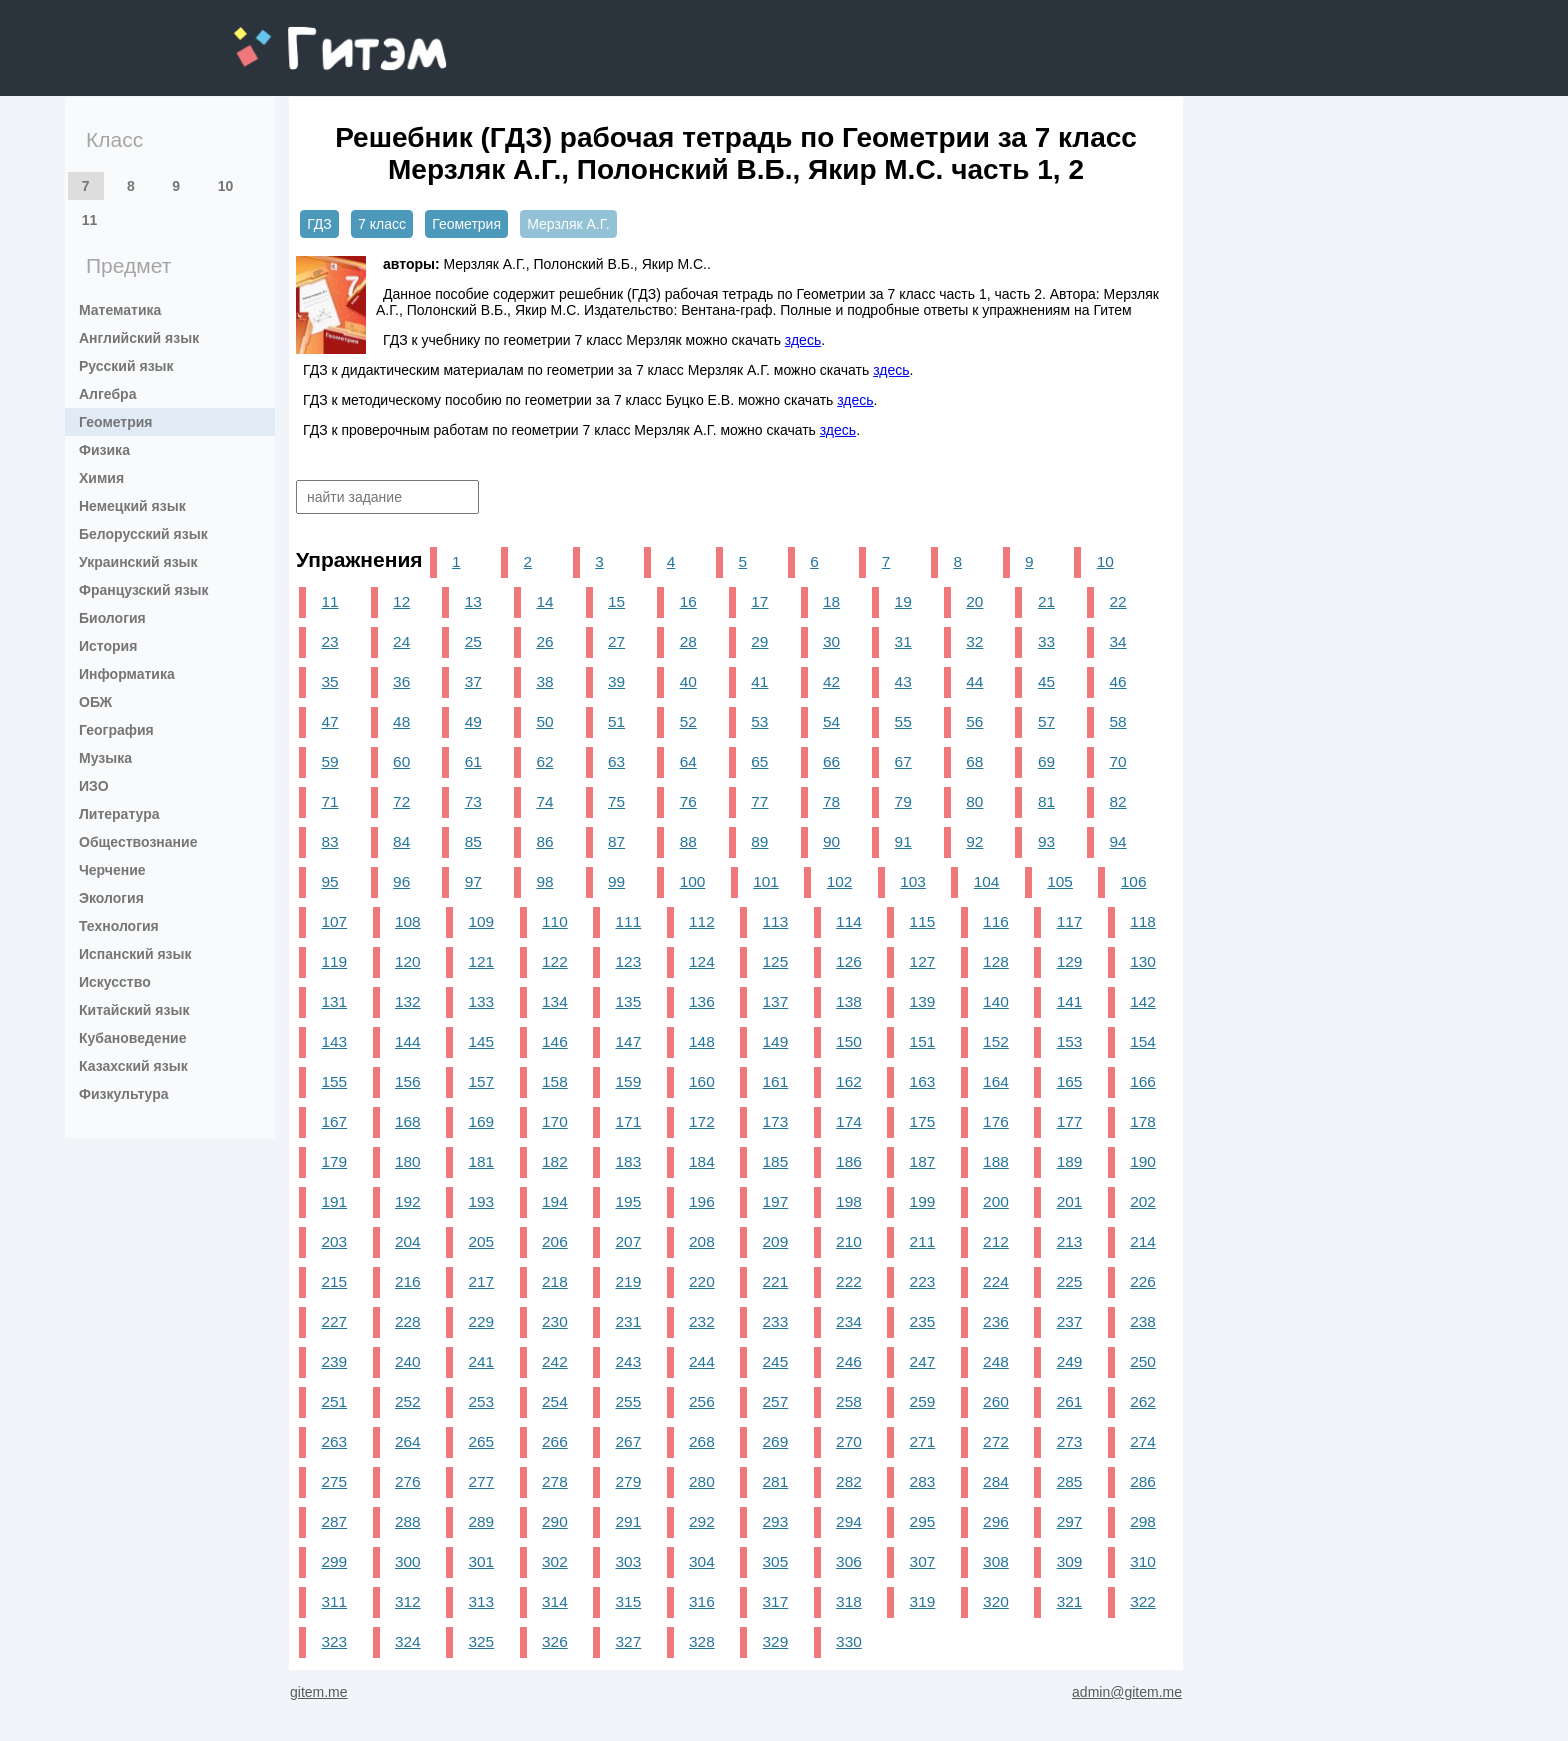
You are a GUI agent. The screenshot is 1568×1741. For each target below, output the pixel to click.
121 (482, 961)
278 (555, 1481)
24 (401, 641)
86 (544, 841)
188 (996, 1161)
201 (1070, 1201)
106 (1134, 881)
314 (555, 1601)
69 (1046, 761)
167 (334, 1121)
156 (408, 1081)
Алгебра (107, 394)
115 (923, 921)
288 (408, 1521)
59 (329, 761)
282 (849, 1481)
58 (1118, 721)
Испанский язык (135, 954)
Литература (119, 814)
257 (776, 1401)
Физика (104, 450)
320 (996, 1601)
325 (482, 1641)
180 (408, 1161)
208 (702, 1241)
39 (616, 681)
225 (1070, 1281)
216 (408, 1281)
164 (996, 1081)
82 (1118, 801)
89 (759, 841)
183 (629, 1161)
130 (1143, 961)
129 (1070, 961)
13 (473, 601)
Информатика (127, 674)
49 (473, 721)
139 (923, 1001)
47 (329, 721)
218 (555, 1281)
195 (629, 1201)
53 (759, 721)
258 (849, 1401)
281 (776, 1481)
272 (996, 1441)
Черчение (112, 870)
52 (688, 721)
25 (473, 641)
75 (616, 801)
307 (923, 1561)
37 (473, 681)
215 (334, 1281)
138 (849, 1001)
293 (776, 1521)
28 (688, 641)
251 (334, 1401)
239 (334, 1361)
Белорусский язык (143, 534)
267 (629, 1441)
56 (974, 721)
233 (776, 1321)
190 (1143, 1161)
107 (334, 921)
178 (1143, 1121)
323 (334, 1641)
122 (555, 961)
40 (688, 681)
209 (776, 1241)
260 (996, 1401)
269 (776, 1441)
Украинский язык (138, 562)
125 (776, 961)
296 (996, 1521)
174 (849, 1121)
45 (1046, 681)
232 (702, 1321)
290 (555, 1521)
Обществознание (138, 842)
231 (629, 1321)
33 (1046, 641)
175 (923, 1121)
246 (849, 1361)
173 (776, 1121)
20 (974, 601)
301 (482, 1561)
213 (1070, 1241)
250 (1143, 1361)
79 (903, 801)
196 (702, 1201)
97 (473, 881)
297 (1070, 1521)
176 (996, 1121)
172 (702, 1121)
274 (1143, 1441)
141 (1070, 1001)
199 (923, 1201)
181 (482, 1161)
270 (849, 1441)
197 (776, 1201)
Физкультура (124, 1094)
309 (1070, 1561)
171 (629, 1121)
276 (408, 1481)
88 (688, 841)
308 (996, 1561)
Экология (111, 898)
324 (408, 1641)
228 (408, 1321)
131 (334, 1001)
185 (776, 1161)
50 (544, 721)
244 (702, 1361)
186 (849, 1161)
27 (616, 641)
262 (1143, 1401)
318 (849, 1601)
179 (334, 1161)
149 (776, 1041)
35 (329, 681)
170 (555, 1121)
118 (1143, 921)
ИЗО (94, 786)
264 (408, 1441)
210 (849, 1241)
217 (482, 1281)
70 (1118, 761)
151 (923, 1041)
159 (629, 1081)
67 (903, 761)
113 (776, 921)
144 (408, 1041)
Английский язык (139, 338)
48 (401, 721)
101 (766, 881)
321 (1070, 1601)
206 (555, 1241)
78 (831, 801)
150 (849, 1041)
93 (1046, 841)
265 (482, 1441)
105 (1060, 881)
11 (90, 220)
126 (849, 961)
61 (473, 761)
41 (759, 681)
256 (702, 1401)
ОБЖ (95, 702)
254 (555, 1401)
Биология (112, 618)
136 (702, 1001)
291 (629, 1521)
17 (759, 601)
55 (903, 721)
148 (702, 1041)
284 (996, 1481)
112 (702, 921)
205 (482, 1241)
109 (482, 921)
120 (408, 961)
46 (1118, 681)
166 (1143, 1081)
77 (759, 801)
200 (996, 1201)
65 (759, 761)
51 (616, 721)
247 (923, 1361)
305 (776, 1561)
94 (1118, 841)
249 (1070, 1361)
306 (849, 1561)
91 (903, 841)
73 (473, 801)
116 (996, 921)
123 (629, 961)
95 (329, 881)
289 (482, 1521)
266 (555, 1441)
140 (996, 1001)
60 (401, 761)
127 (923, 961)
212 (996, 1241)
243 (629, 1361)
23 (329, 641)
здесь (803, 340)
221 (776, 1281)
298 (1143, 1521)
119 (334, 961)
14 (544, 601)
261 (1070, 1401)
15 (616, 601)
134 (555, 1001)
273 (1070, 1441)
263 (334, 1441)
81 (1046, 801)
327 (629, 1641)
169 (482, 1121)
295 (923, 1521)
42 (831, 681)
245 (776, 1361)
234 (849, 1321)
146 (555, 1041)
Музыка (105, 758)
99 (616, 881)
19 (903, 601)
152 (996, 1041)
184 (702, 1161)
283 (923, 1481)
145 (482, 1041)
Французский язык (144, 590)
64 (688, 761)
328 (702, 1641)
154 (1143, 1041)
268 (702, 1441)
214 (1143, 1241)
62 (544, 761)
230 (555, 1321)
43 (903, 681)
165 (1070, 1081)
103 (913, 881)
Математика (120, 310)
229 (482, 1321)
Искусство (115, 982)
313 (482, 1601)
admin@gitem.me (1127, 1692)
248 (996, 1361)
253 (482, 1401)
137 (776, 1001)
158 (555, 1081)
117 (1070, 921)
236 (996, 1321)
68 (974, 761)
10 (226, 186)
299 (334, 1561)
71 (329, 801)
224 (996, 1281)
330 (849, 1641)
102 (840, 881)
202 (1143, 1201)
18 (831, 601)
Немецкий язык (132, 506)
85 (473, 841)
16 (688, 601)
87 (616, 841)
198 (849, 1201)
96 (401, 881)
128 (996, 961)
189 (1070, 1161)
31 (903, 641)
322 (1143, 1601)
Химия (101, 478)
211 (923, 1241)
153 (1070, 1041)
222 (849, 1281)
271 (923, 1441)
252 (408, 1401)
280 (702, 1481)
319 (923, 1601)
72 (401, 801)
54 (831, 721)
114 (849, 921)
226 (1143, 1281)
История (108, 646)
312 (408, 1601)
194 (555, 1201)
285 (1070, 1481)
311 (334, 1601)
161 (776, 1081)
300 (408, 1561)
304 (702, 1561)
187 (923, 1161)
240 (408, 1361)
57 (1046, 721)
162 (849, 1081)
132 (408, 1001)
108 (408, 921)
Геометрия (116, 422)
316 (702, 1601)
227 (334, 1321)
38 (544, 681)
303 (629, 1561)
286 (1143, 1481)
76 (688, 801)
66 (831, 761)
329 (776, 1641)
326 (555, 1641)
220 (702, 1281)
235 (923, 1321)
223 (923, 1281)
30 (831, 641)
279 (629, 1481)
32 (974, 641)
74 (544, 801)
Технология (119, 926)
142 (1143, 1001)
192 (408, 1201)
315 (629, 1601)
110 (555, 921)
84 (401, 841)
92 (974, 841)
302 (555, 1561)
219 (629, 1281)
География (116, 730)
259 (923, 1401)
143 (334, 1041)
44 (974, 681)
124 (702, 961)
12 (401, 601)
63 (616, 761)
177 (1070, 1121)
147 (629, 1041)
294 (849, 1521)
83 (329, 841)
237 (1070, 1321)
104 (987, 881)
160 (702, 1081)
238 (1143, 1321)
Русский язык (126, 366)
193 (482, 1201)
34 (1118, 641)
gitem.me (286, 35)
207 (629, 1241)
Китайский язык (134, 1010)
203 (334, 1241)
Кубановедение (133, 1038)
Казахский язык (133, 1066)
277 (482, 1481)
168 (408, 1121)
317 (776, 1601)
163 (923, 1081)
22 (1118, 601)
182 (555, 1161)
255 (629, 1401)
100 (693, 881)
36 (401, 681)
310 (1143, 1561)
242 (555, 1361)
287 (334, 1521)
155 (334, 1081)
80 (974, 801)
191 (334, 1201)
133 (482, 1001)
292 (702, 1521)
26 (544, 641)
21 (1046, 601)
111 (629, 921)
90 (831, 841)
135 (629, 1001)
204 (408, 1241)
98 (544, 881)
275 (334, 1481)
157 (482, 1081)
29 (759, 641)
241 (482, 1361)
